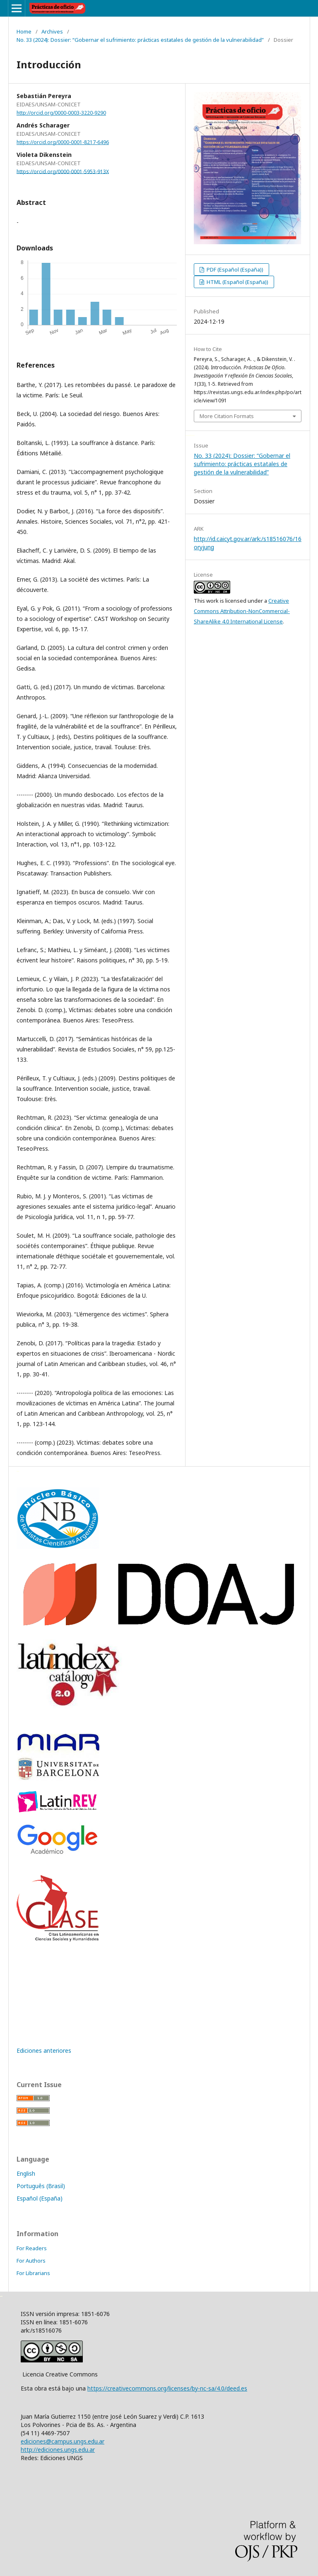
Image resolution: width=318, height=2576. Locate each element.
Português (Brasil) (41, 2186)
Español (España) (40, 2198)
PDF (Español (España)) (234, 269)
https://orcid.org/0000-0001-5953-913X (63, 171)
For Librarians (33, 2273)
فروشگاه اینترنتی (18, 1470)
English (26, 2173)
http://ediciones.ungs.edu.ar (58, 2449)
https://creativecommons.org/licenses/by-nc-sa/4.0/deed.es (167, 2388)
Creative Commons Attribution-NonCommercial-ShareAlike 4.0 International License (242, 611)
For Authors (31, 2260)
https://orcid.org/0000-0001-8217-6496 (63, 142)
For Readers (32, 2248)
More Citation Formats (227, 416)
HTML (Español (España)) (236, 282)
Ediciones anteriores (44, 2050)
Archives (52, 31)
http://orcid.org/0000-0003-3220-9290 (61, 112)
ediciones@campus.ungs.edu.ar (62, 2441)
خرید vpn (1, 2295)
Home (24, 31)
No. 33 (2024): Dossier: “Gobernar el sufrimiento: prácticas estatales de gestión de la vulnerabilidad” (140, 39)
